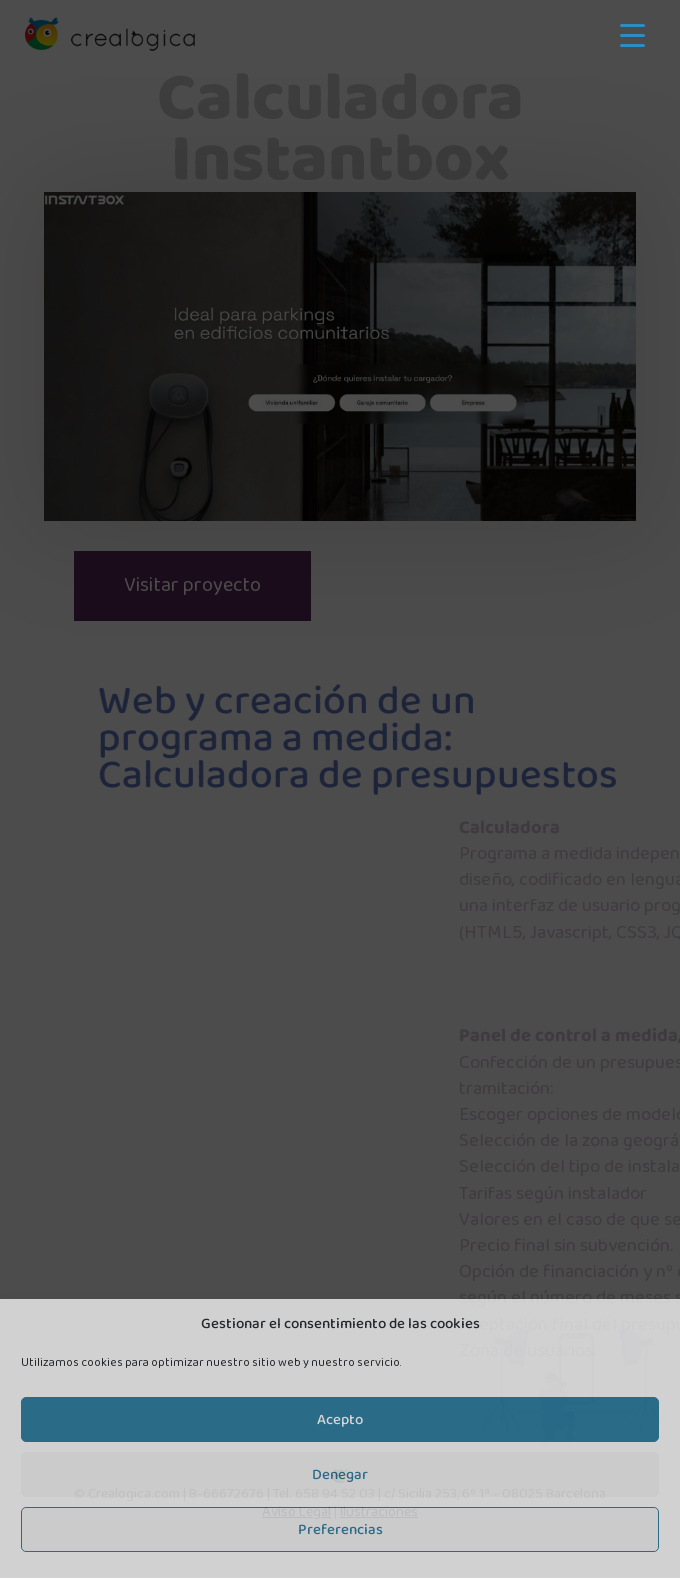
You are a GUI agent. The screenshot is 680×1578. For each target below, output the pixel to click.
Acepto (340, 1420)
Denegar (340, 1475)
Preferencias (340, 1530)
